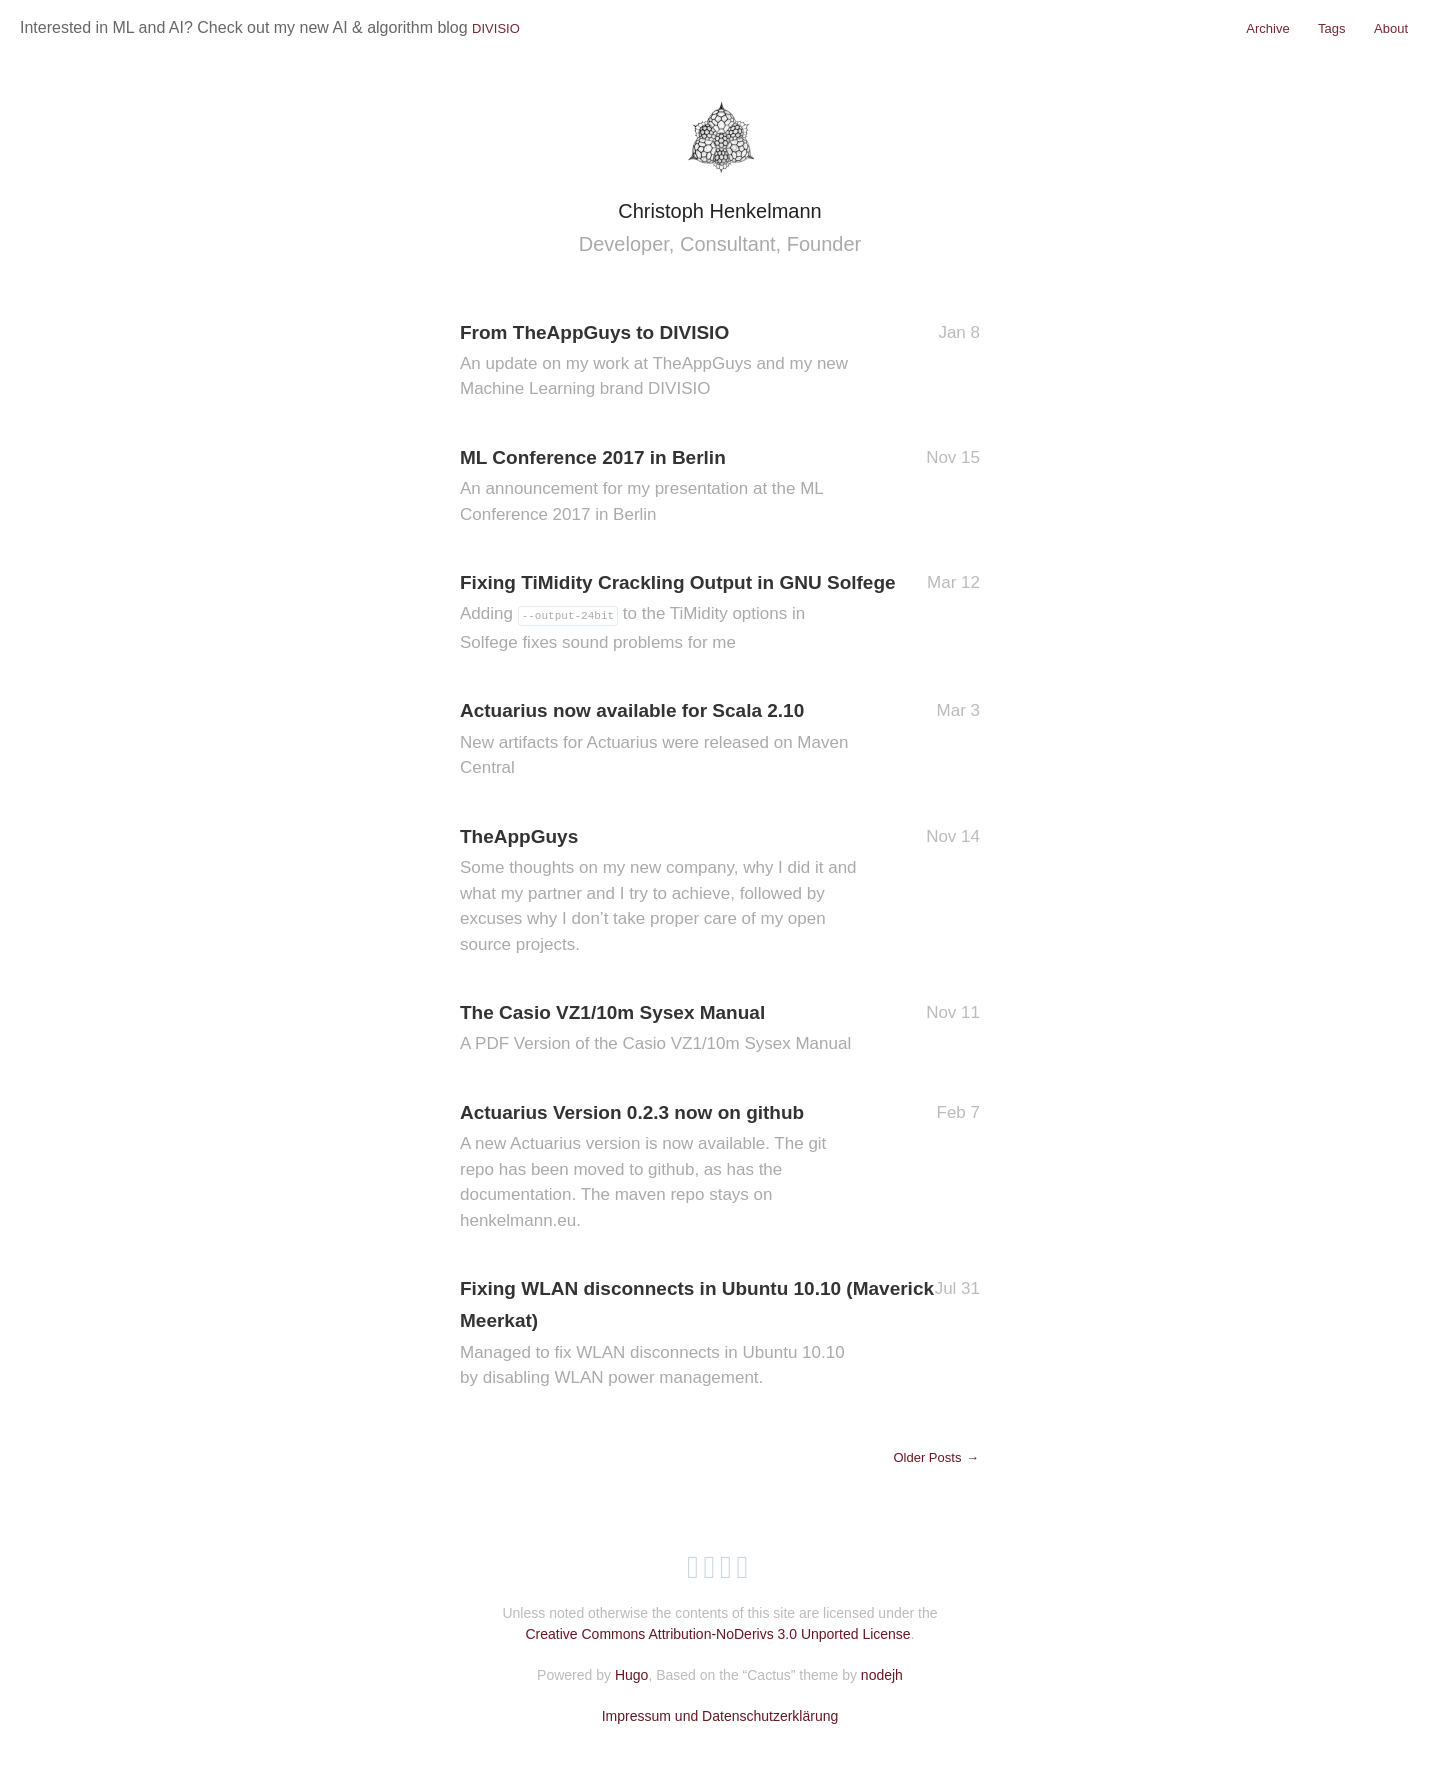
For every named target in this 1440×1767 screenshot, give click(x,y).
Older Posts (936, 1457)
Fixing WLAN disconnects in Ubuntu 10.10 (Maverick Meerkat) (697, 1334)
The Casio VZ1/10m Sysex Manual (660, 1029)
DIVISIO (496, 28)
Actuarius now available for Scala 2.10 (660, 740)
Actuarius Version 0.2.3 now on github (660, 1167)
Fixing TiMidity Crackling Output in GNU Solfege (678, 613)
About (1391, 28)
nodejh (882, 1675)
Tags (1331, 28)
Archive (1267, 28)
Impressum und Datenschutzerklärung (720, 1716)
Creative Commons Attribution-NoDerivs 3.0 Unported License (717, 1634)
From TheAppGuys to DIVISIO (660, 362)
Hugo (631, 1675)
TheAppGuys (660, 891)
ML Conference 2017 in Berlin (660, 487)
